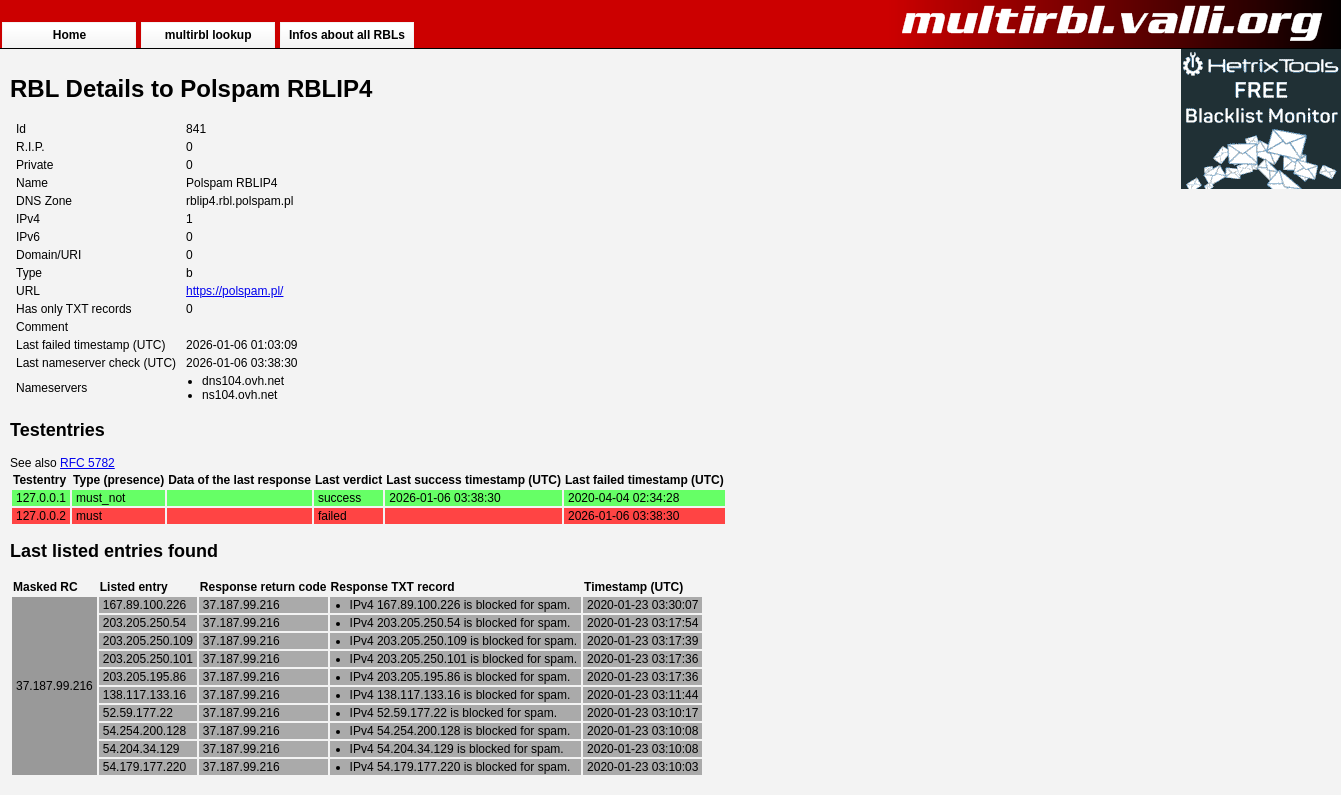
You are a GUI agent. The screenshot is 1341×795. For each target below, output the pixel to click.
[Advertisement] (1261, 492)
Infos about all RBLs (347, 35)
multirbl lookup (208, 35)
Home (69, 35)
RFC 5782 (87, 463)
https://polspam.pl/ (234, 291)
